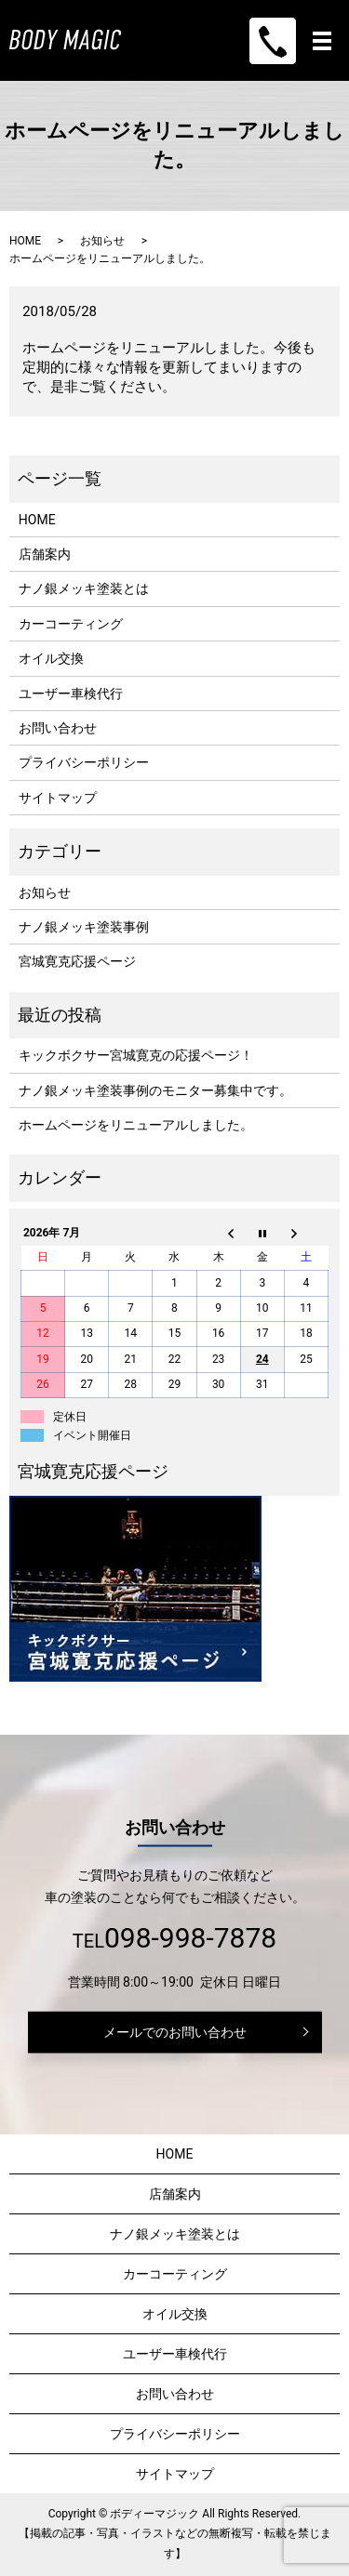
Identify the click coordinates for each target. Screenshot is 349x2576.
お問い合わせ (58, 727)
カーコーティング (71, 623)
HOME (25, 240)
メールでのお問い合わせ (175, 2031)
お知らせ (102, 240)
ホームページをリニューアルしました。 (136, 1124)
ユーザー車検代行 (71, 693)
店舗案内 (45, 554)
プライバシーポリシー (84, 762)
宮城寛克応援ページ (77, 961)
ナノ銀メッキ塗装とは (84, 588)
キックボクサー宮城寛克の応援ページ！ (136, 1055)
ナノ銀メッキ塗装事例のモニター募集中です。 (155, 1090)
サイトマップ (58, 797)
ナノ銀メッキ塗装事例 (84, 926)
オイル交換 (51, 658)
